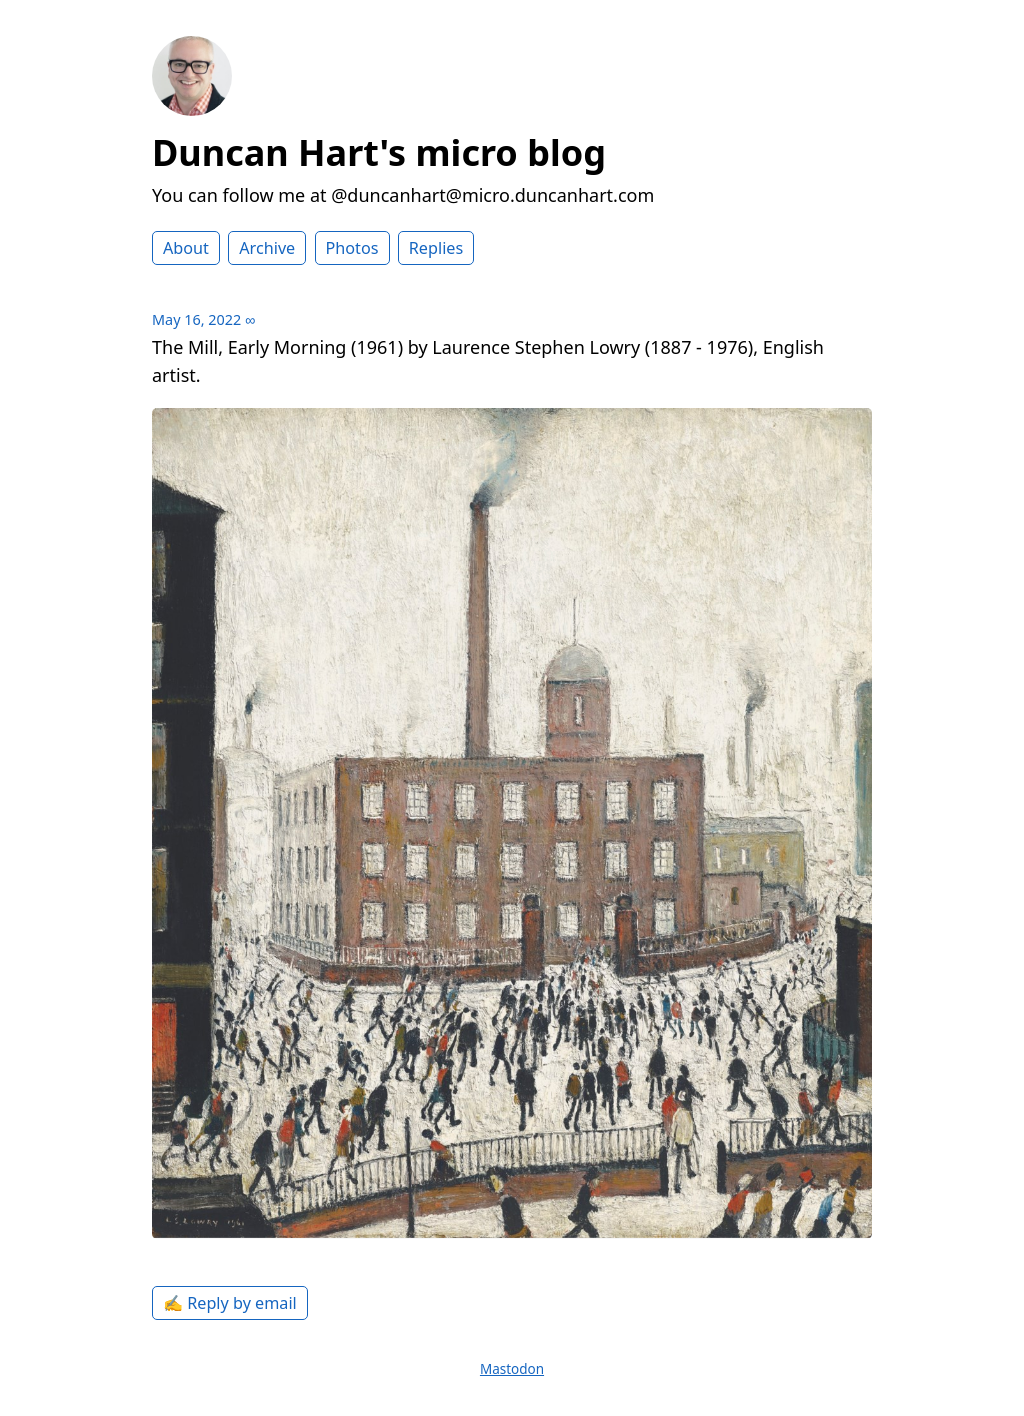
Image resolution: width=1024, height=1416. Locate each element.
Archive (267, 248)
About (186, 248)
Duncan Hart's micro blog (379, 152)
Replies (436, 248)
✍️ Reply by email (230, 1303)
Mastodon (512, 1369)
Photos (352, 248)
